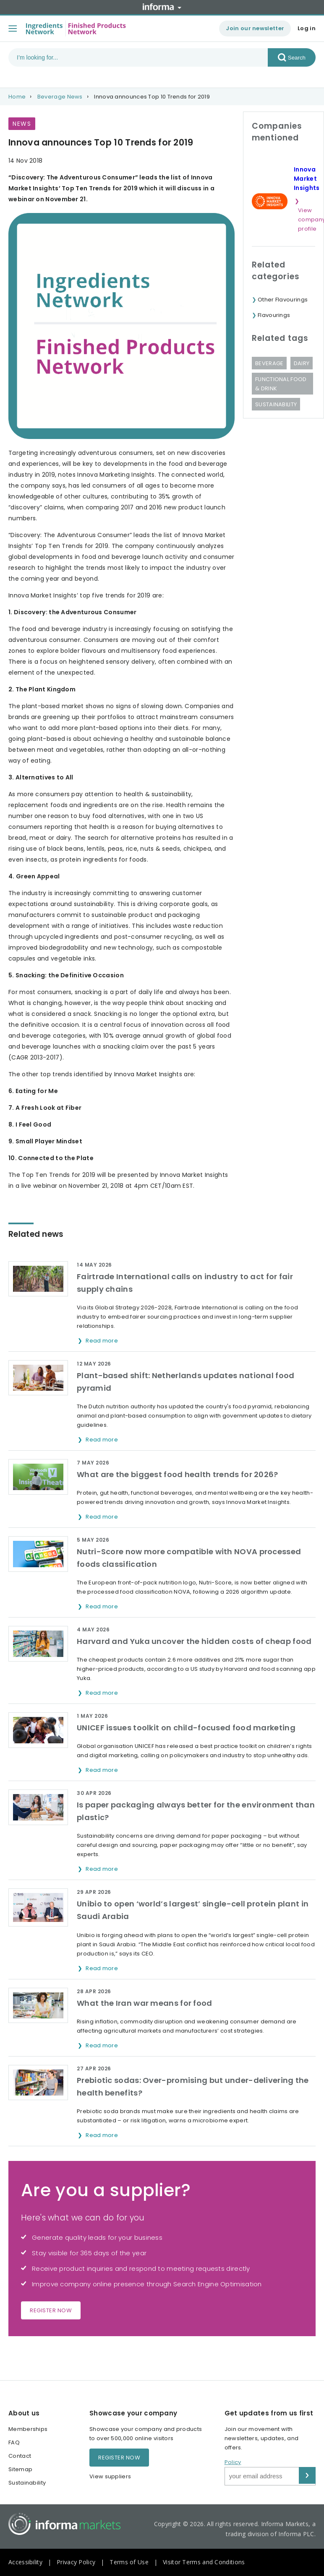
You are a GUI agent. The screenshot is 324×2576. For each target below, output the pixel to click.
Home (17, 97)
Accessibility (25, 2562)
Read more (102, 1341)
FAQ (14, 2442)
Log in (307, 28)
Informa (162, 6)
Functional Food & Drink (281, 383)
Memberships (27, 2429)
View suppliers (110, 2476)
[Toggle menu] (12, 28)
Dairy (302, 363)
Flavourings (274, 315)
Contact (19, 2456)
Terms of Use (129, 2562)
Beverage (269, 363)
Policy (233, 2462)
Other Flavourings (283, 300)
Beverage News (60, 97)
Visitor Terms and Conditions (204, 2562)
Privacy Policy (76, 2562)
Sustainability (276, 404)
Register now (51, 2310)
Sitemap (20, 2469)
